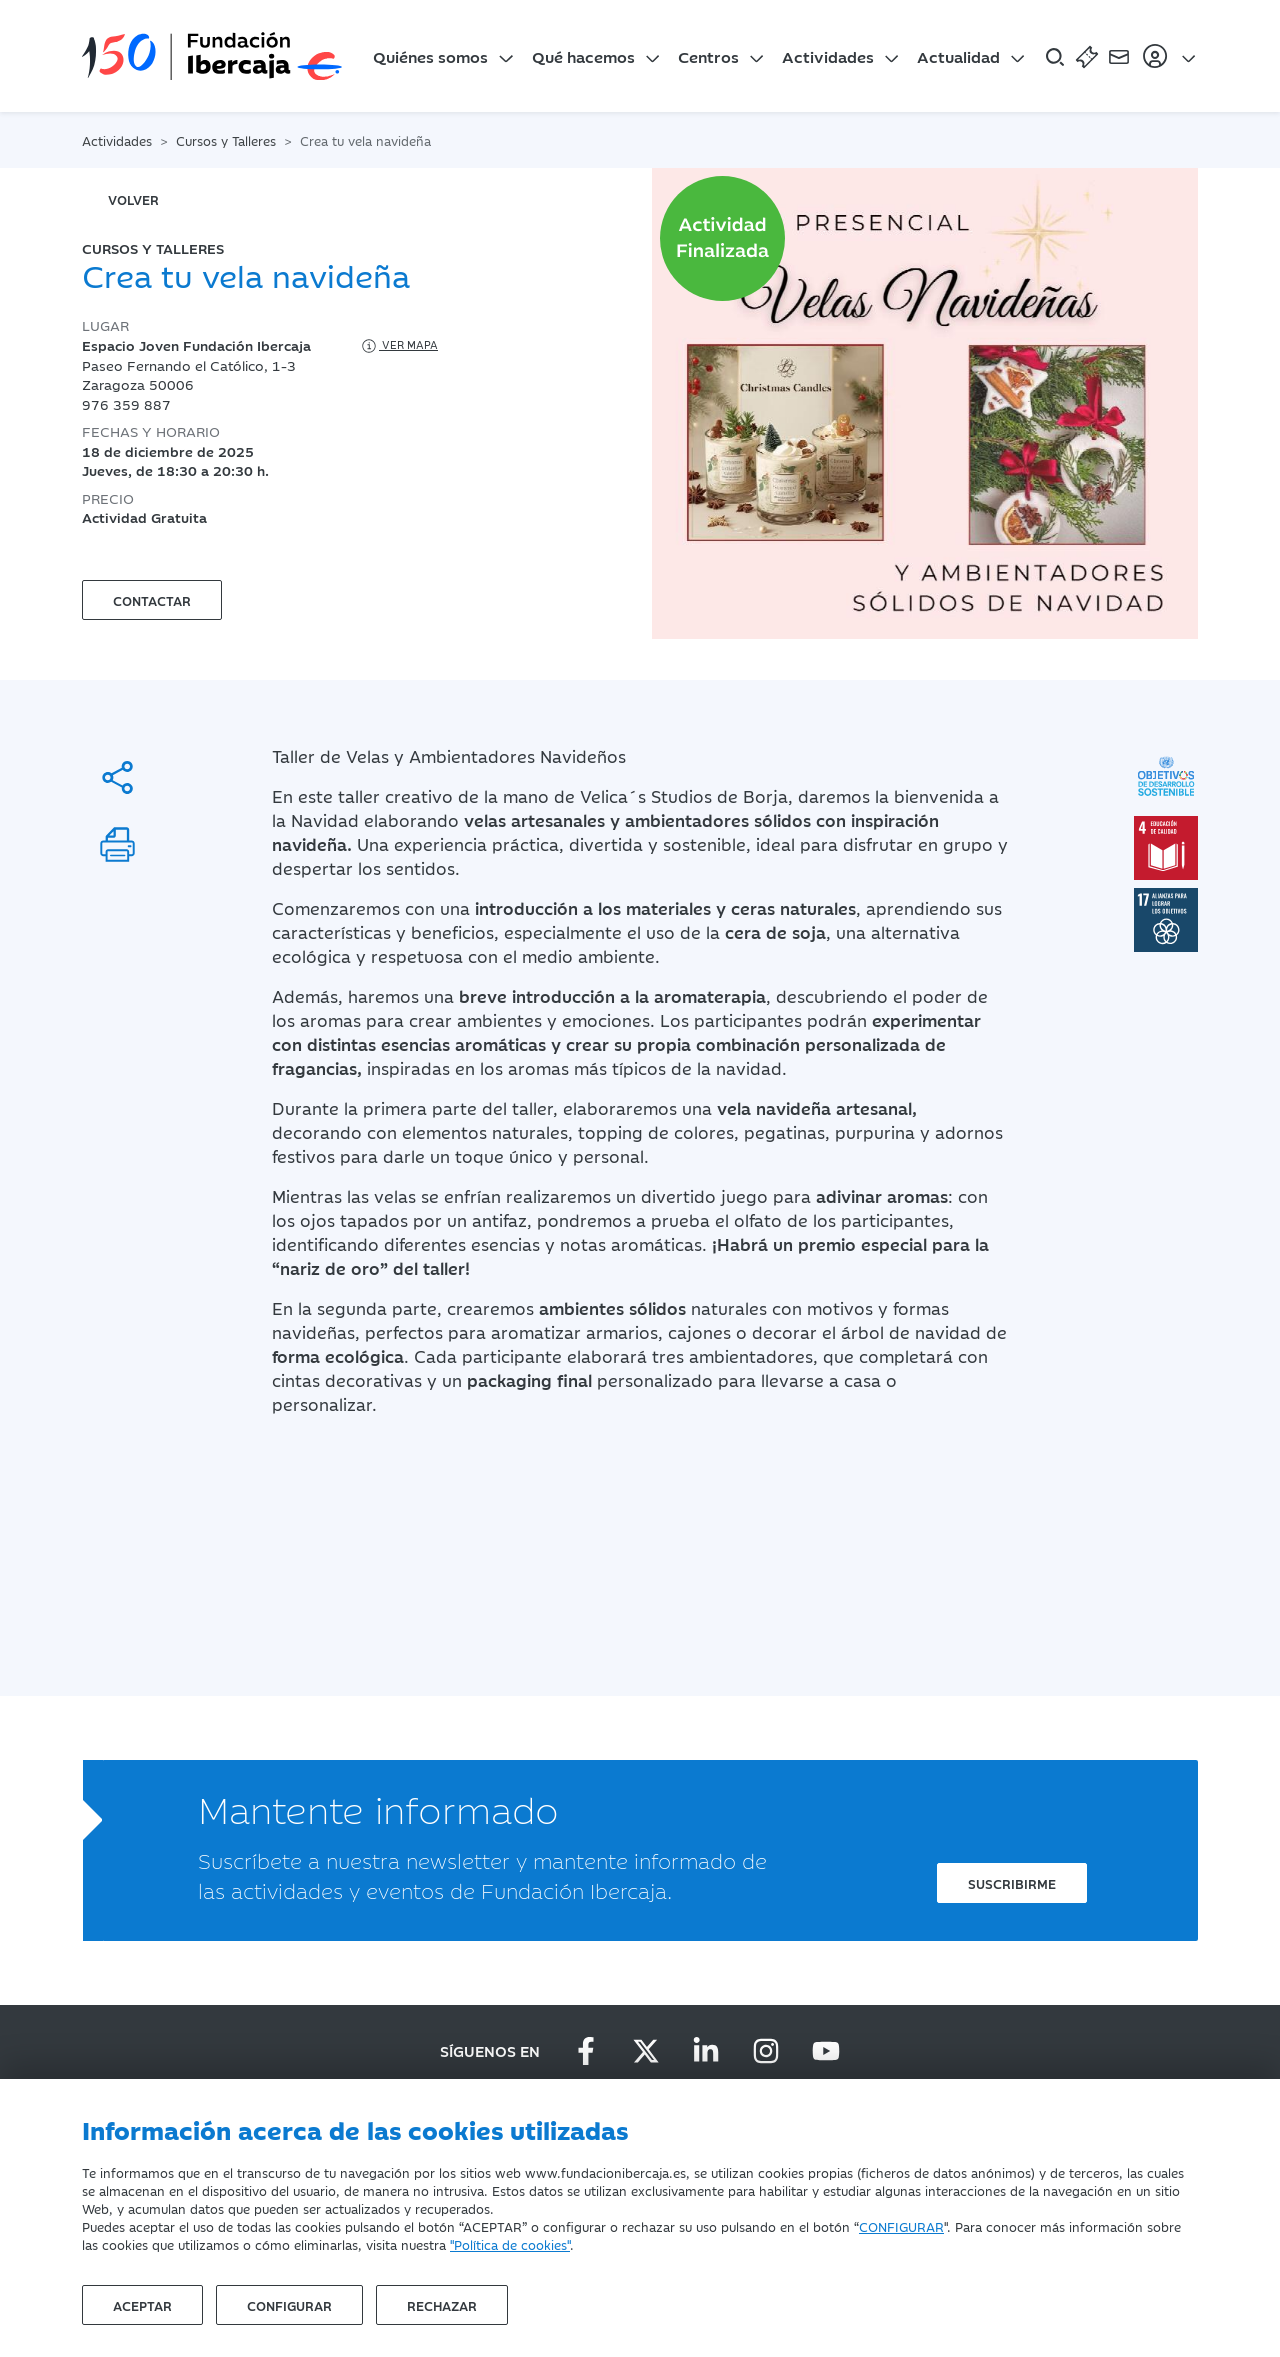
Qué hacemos (583, 56)
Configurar (289, 2305)
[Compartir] (117, 777)
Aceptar (142, 2305)
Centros (708, 56)
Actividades (828, 56)
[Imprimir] (117, 844)
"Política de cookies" (510, 2244)
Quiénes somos (430, 56)
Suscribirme (1012, 1883)
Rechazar (442, 2305)
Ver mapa (398, 346)
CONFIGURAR (901, 2226)
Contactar (152, 600)
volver (133, 199)
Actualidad (958, 56)
